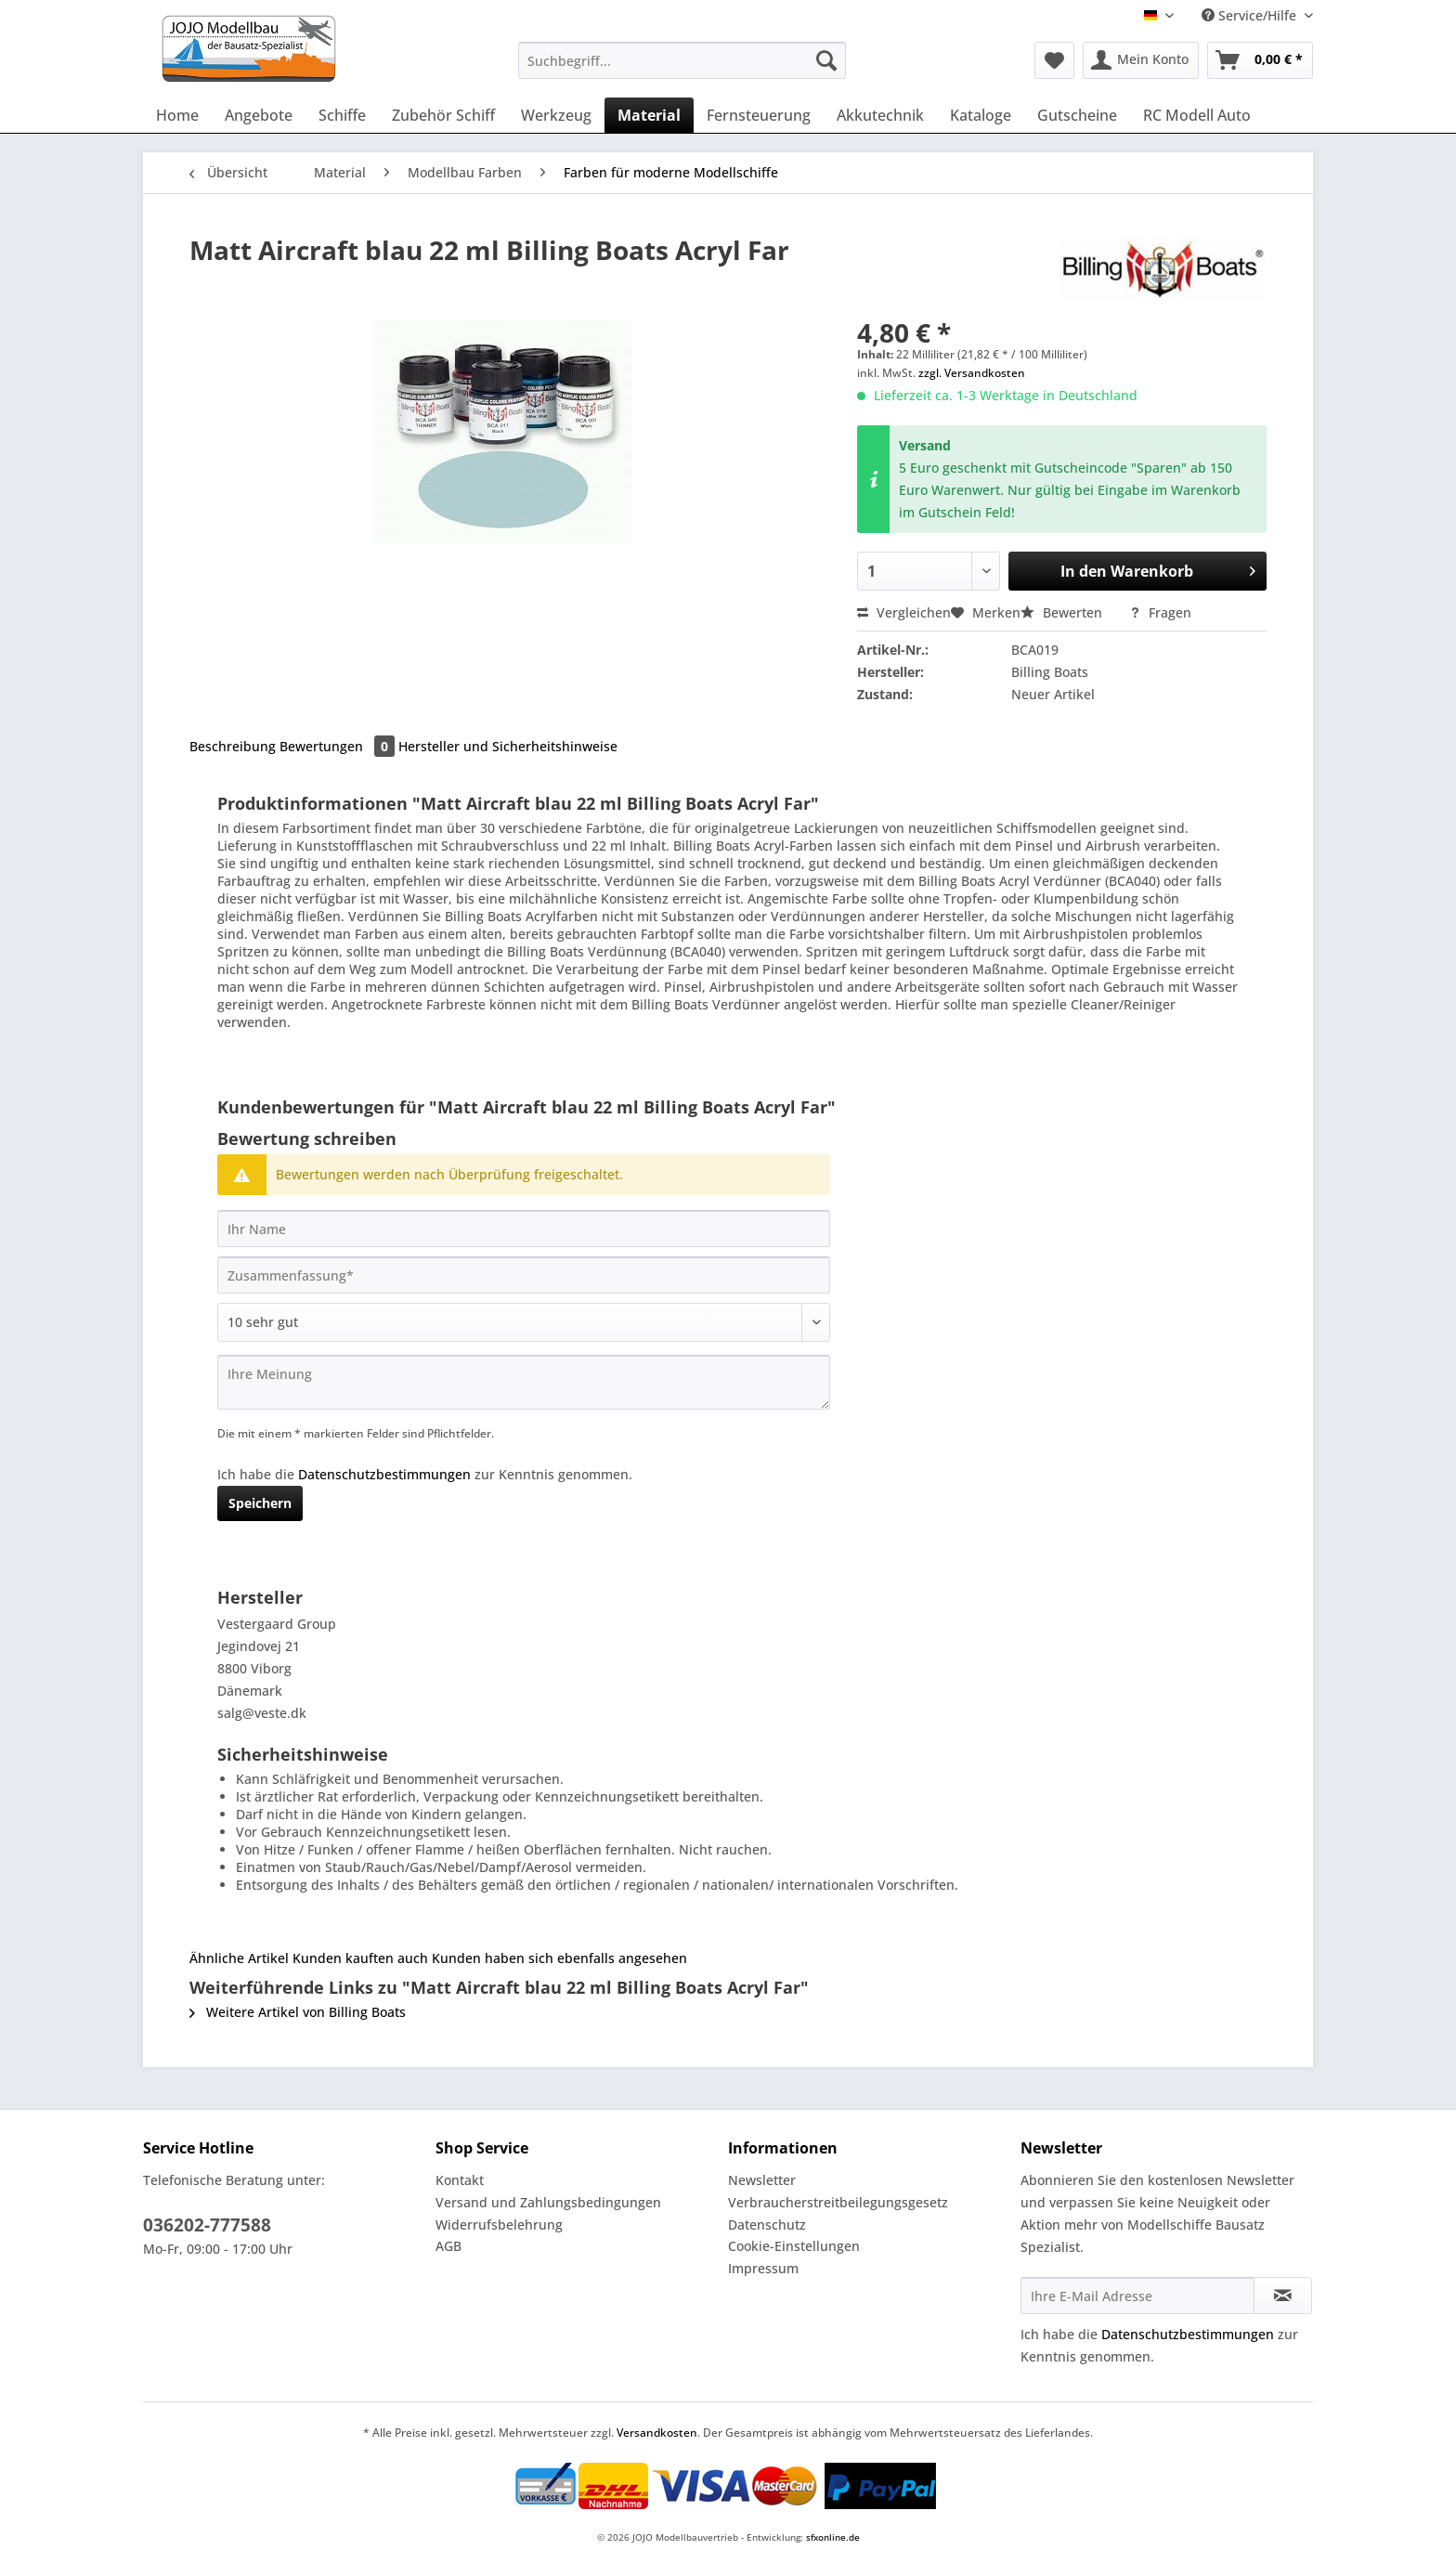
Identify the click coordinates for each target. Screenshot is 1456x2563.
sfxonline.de (833, 2536)
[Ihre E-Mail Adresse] (1137, 2295)
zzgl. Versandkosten (971, 373)
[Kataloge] (980, 115)
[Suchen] (826, 60)
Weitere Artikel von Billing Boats (297, 2012)
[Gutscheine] (1077, 115)
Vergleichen (904, 612)
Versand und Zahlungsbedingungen (548, 2202)
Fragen (1160, 612)
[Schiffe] (342, 115)
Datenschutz (767, 2224)
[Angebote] (259, 115)
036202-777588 (207, 2225)
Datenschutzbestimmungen (384, 1474)
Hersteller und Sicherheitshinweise (508, 746)
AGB (449, 2246)
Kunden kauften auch (360, 1958)
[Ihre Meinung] (523, 1382)
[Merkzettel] (1054, 60)
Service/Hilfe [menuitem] (1251, 15)
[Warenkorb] (1260, 60)
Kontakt (460, 2180)
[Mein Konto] (1141, 60)
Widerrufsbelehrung (499, 2224)
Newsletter (762, 2180)
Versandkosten (657, 2432)
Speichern (260, 1503)
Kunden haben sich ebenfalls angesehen (559, 1958)
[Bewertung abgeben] (523, 1322)
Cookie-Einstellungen (794, 2246)
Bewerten (1063, 612)
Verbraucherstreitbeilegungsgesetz (838, 2202)
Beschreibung (232, 746)
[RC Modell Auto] (1197, 115)
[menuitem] (682, 69)
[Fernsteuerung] (759, 115)
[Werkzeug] (556, 115)
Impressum (763, 2268)
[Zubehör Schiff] (443, 115)
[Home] (177, 115)
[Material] (649, 115)
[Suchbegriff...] (682, 60)
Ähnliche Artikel (239, 1958)
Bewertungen (339, 746)
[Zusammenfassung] (523, 1275)
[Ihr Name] (523, 1228)
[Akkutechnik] (880, 115)
